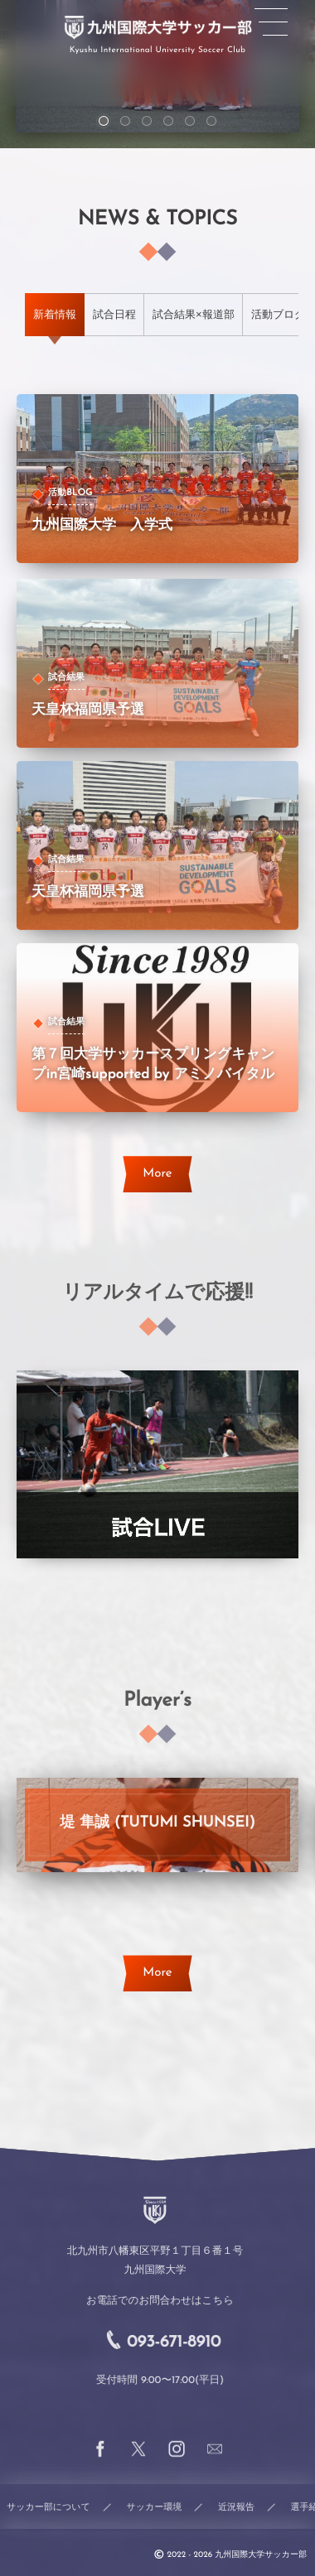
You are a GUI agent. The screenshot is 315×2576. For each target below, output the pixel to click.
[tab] (55, 314)
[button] (271, 22)
